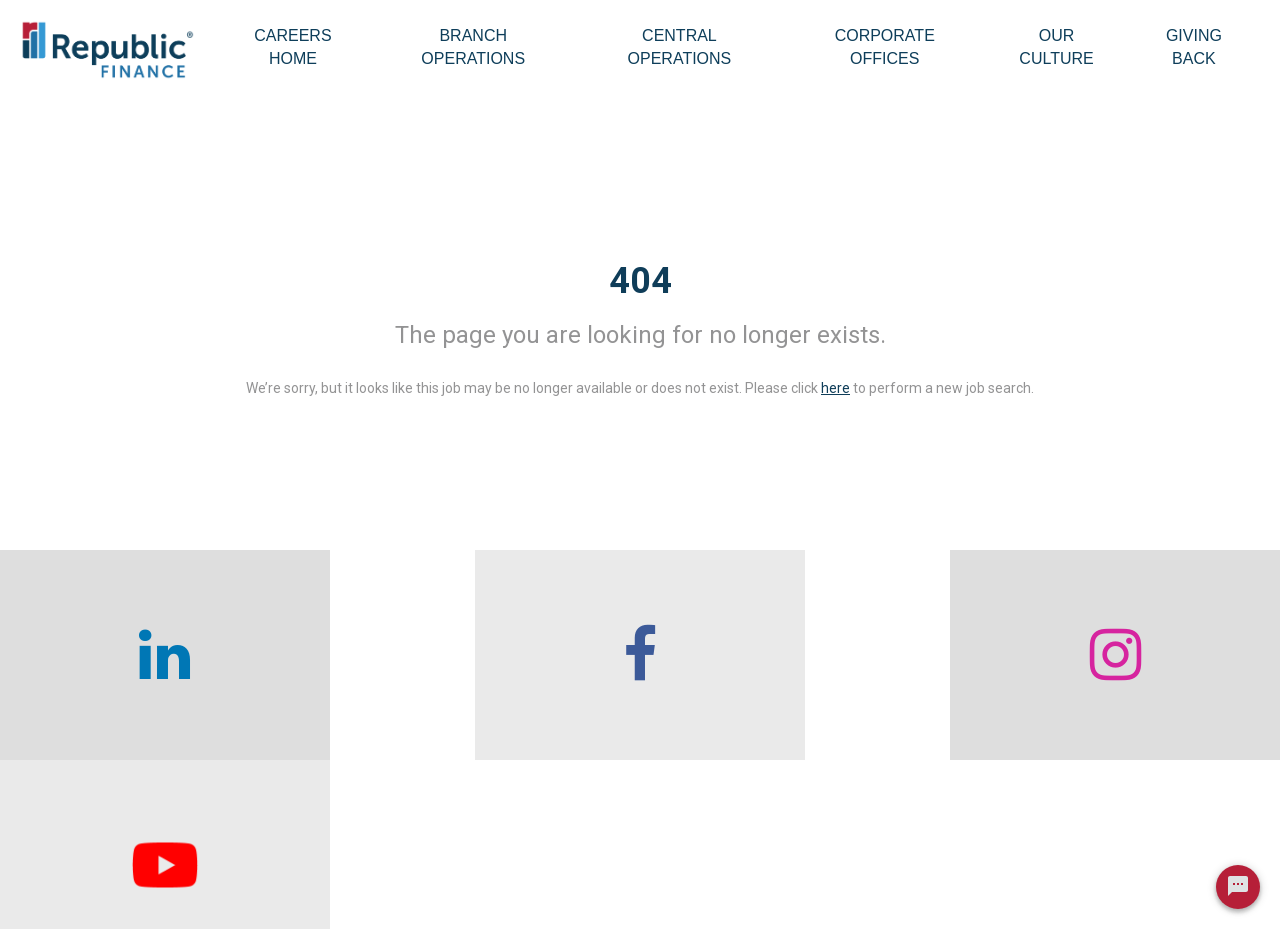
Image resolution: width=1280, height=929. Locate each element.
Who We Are (337, 824)
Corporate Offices (885, 47)
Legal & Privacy (1030, 869)
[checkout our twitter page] (1120, 655)
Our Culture (1056, 47)
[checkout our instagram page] (800, 655)
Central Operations (680, 47)
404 (640, 281)
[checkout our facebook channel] (480, 655)
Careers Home (292, 47)
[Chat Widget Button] (1238, 891)
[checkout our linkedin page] (160, 655)
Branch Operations (473, 47)
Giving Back (1194, 47)
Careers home (342, 869)
